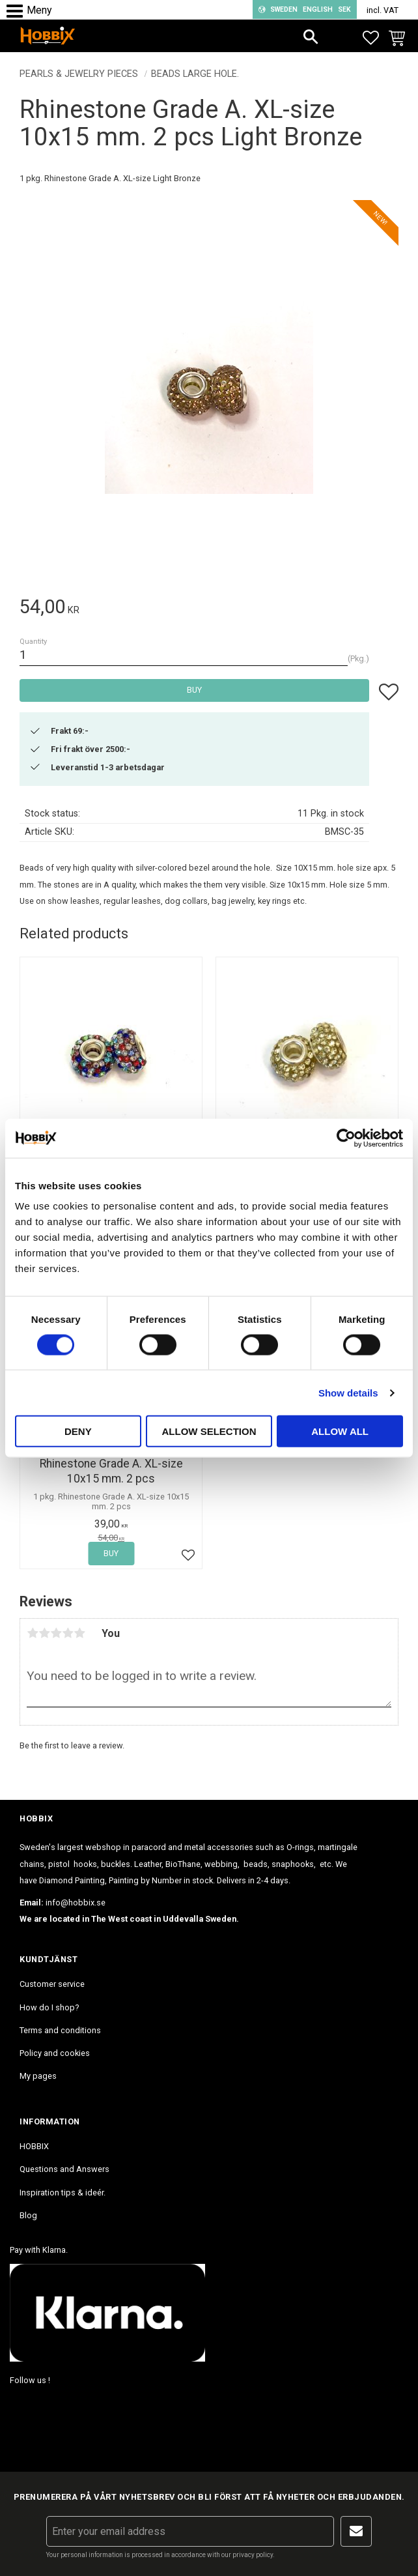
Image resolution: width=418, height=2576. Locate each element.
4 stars (68, 1633)
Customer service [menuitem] (52, 1984)
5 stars (79, 1633)
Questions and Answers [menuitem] (64, 2169)
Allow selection (208, 1431)
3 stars (56, 1633)
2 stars (44, 1633)
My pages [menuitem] (38, 2076)
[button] (18, 11)
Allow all (340, 1431)
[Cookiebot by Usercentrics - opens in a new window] (346, 1138)
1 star (32, 1633)
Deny (78, 1431)
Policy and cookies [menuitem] (55, 2053)
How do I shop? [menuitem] (49, 2007)
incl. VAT (382, 10)
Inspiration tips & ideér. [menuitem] (62, 2192)
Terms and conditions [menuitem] (60, 2030)
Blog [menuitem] (28, 2215)
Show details (348, 1392)
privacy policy (252, 2554)
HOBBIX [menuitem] (34, 2146)
